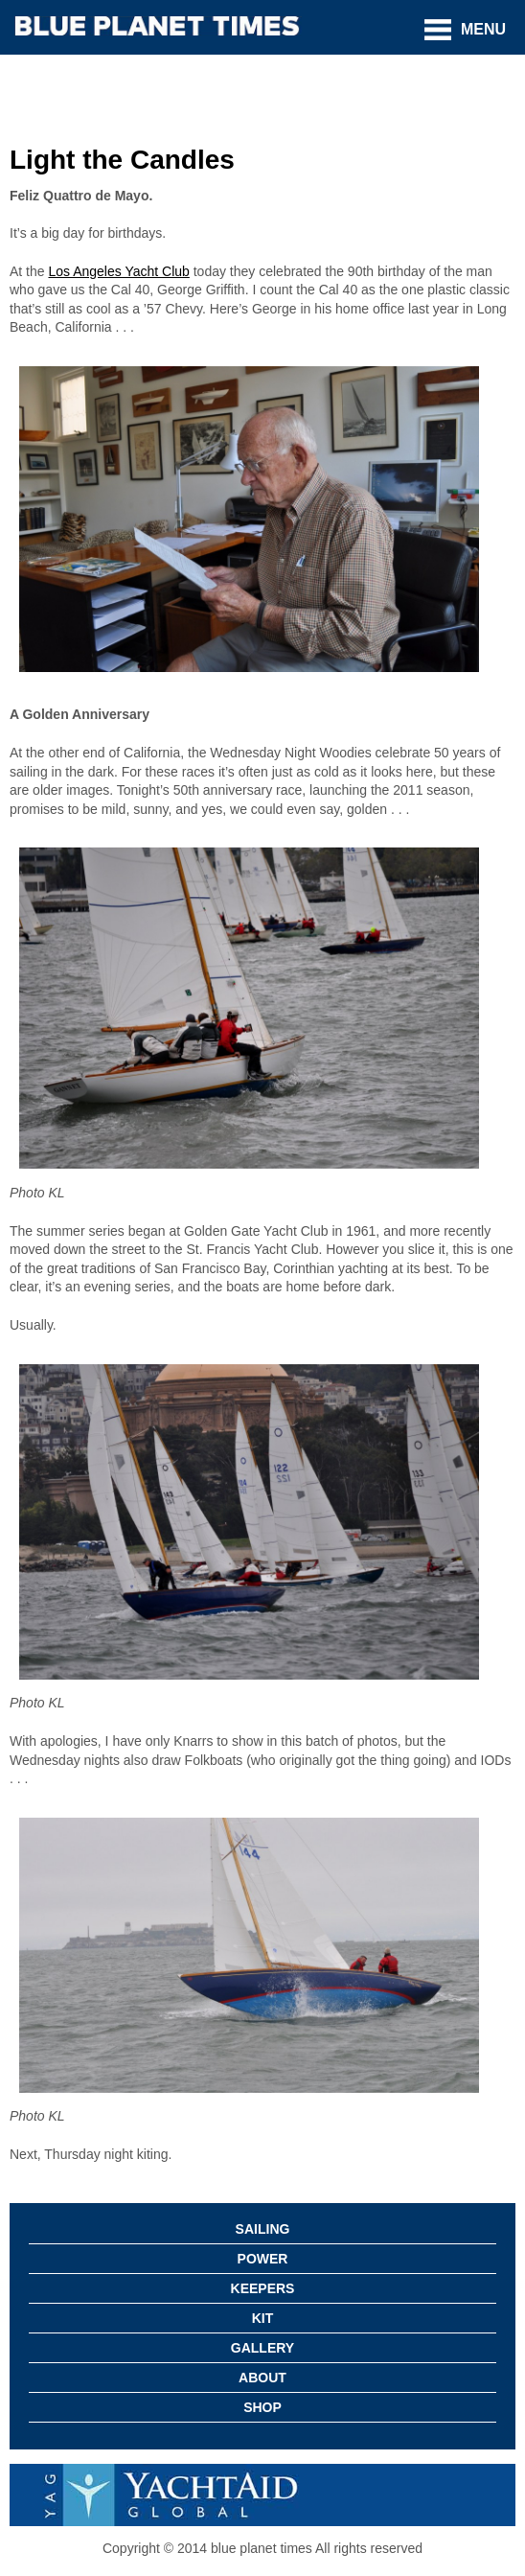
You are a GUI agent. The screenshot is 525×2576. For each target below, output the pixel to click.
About (262, 2377)
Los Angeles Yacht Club (118, 271)
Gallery (262, 2348)
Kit (263, 2318)
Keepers (263, 2288)
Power (263, 2258)
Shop (262, 2407)
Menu (483, 29)
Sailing (263, 2229)
